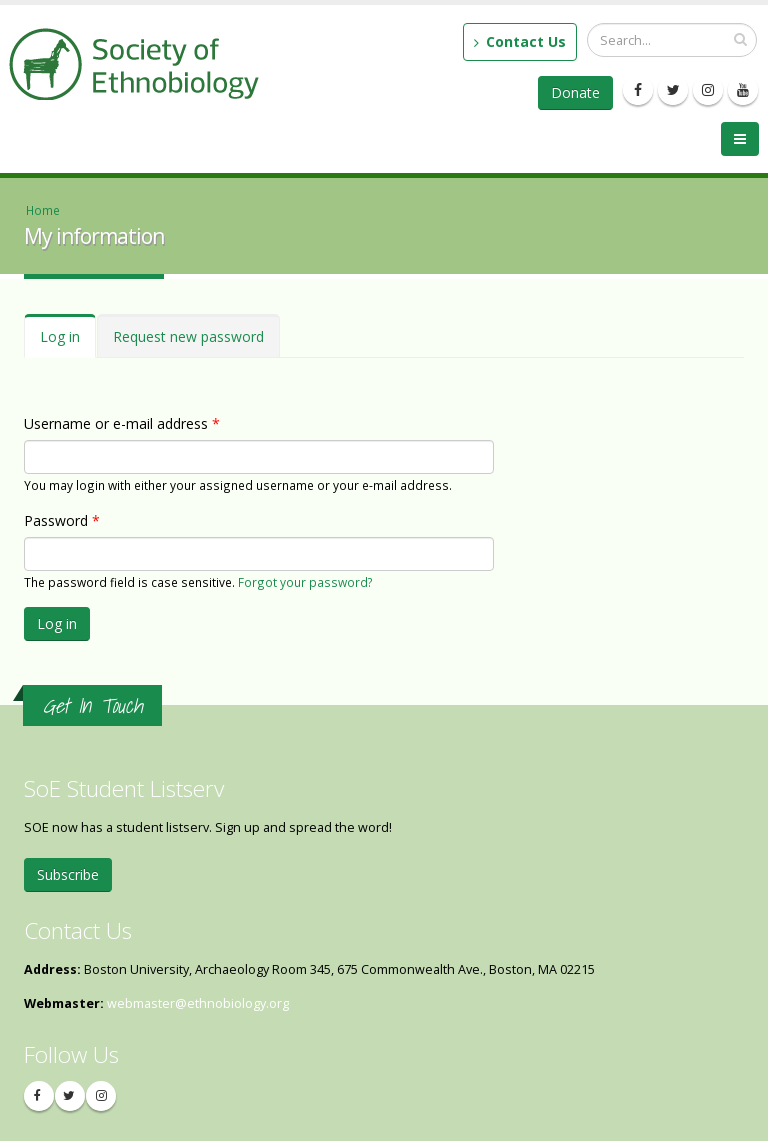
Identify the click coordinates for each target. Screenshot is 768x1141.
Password (62, 520)
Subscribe (68, 874)
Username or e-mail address (122, 423)
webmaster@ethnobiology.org (198, 1003)
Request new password (188, 336)
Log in (68, 342)
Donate (575, 92)
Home (43, 210)
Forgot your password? (305, 582)
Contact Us (520, 41)
